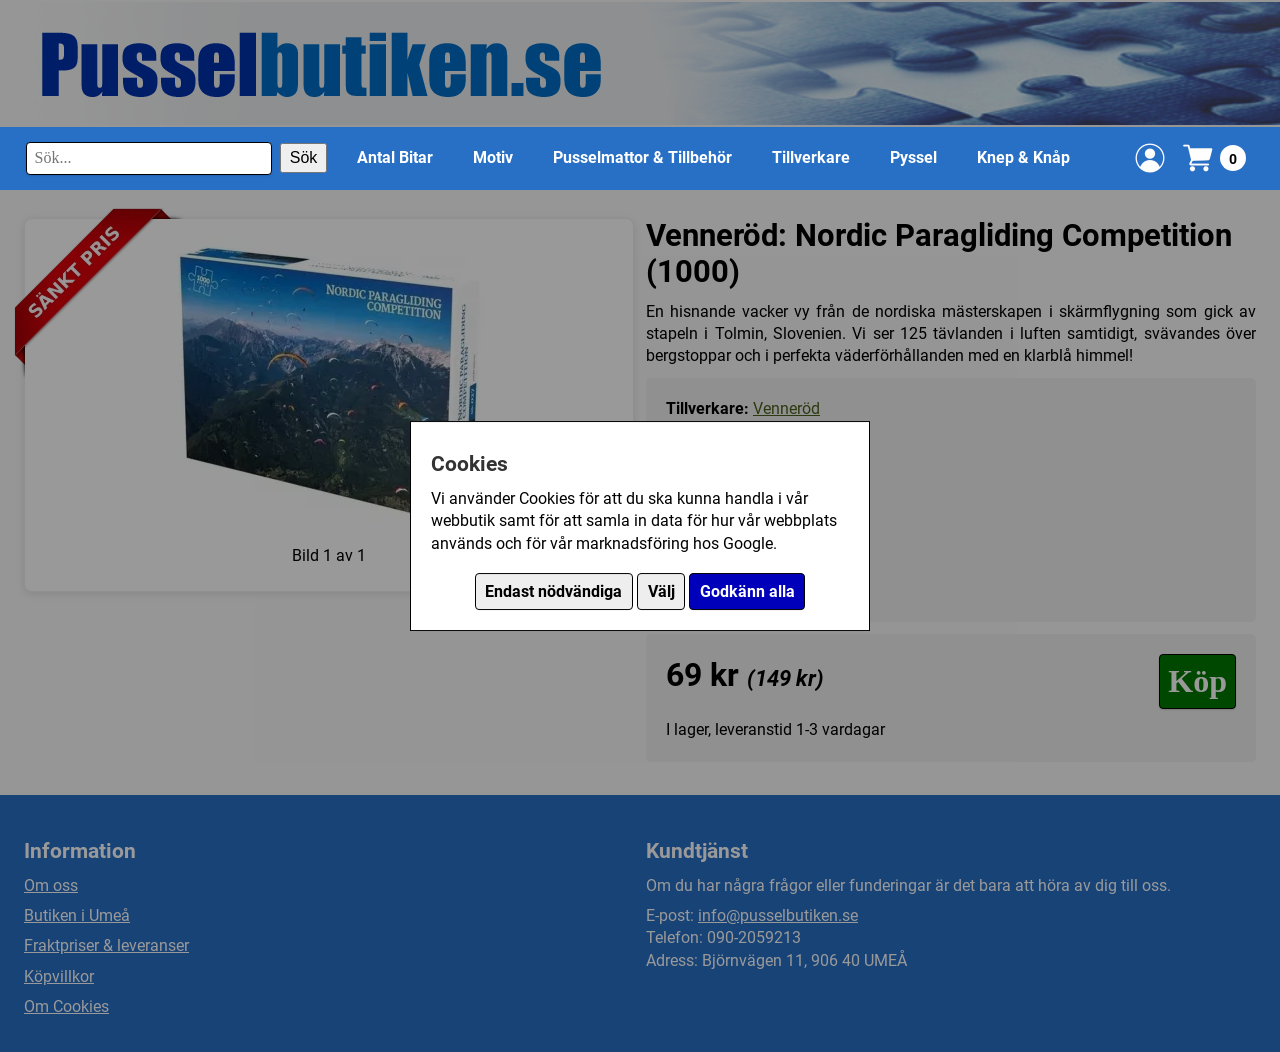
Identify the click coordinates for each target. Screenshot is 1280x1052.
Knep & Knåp (1023, 157)
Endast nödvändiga (553, 591)
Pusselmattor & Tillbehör (642, 157)
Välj (661, 591)
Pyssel (913, 157)
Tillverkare (811, 157)
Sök (304, 157)
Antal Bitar (395, 157)
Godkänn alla (747, 591)
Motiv (493, 157)
